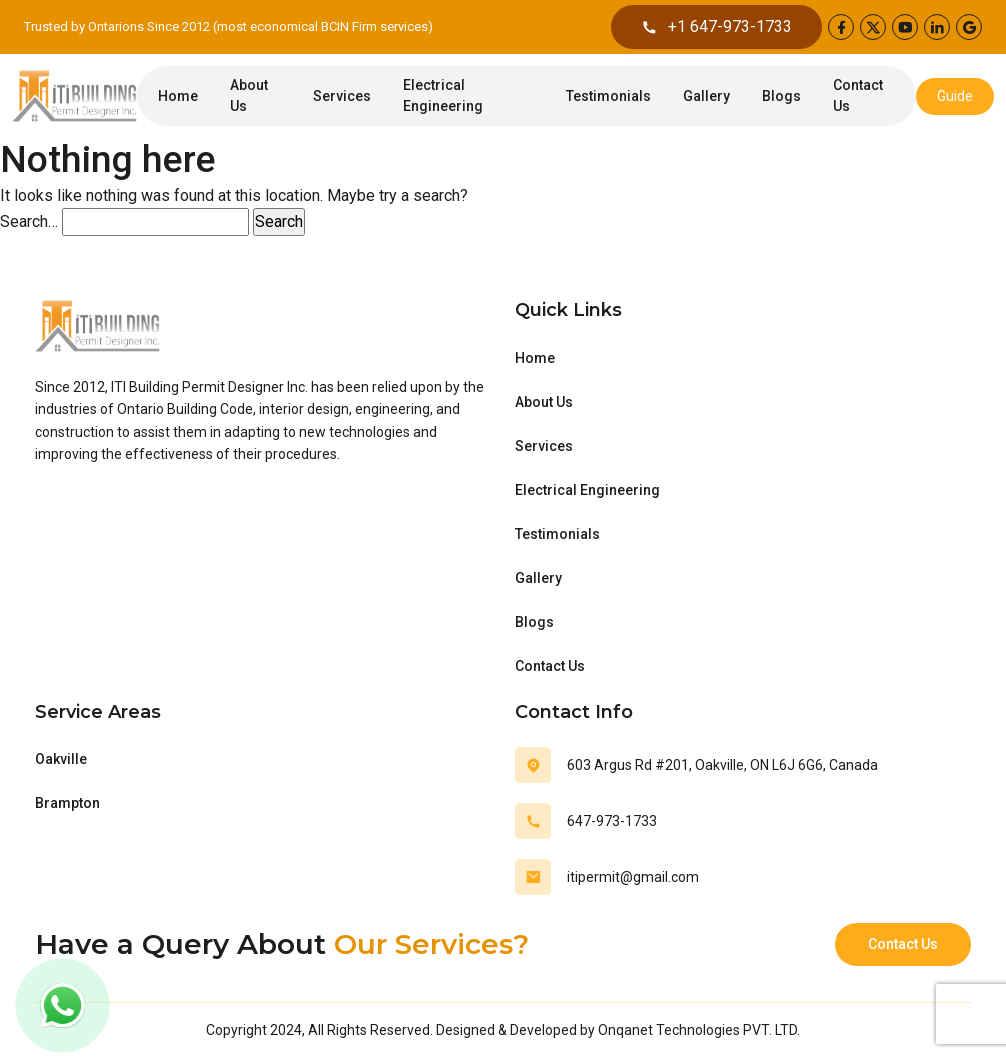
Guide (955, 96)
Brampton (67, 803)
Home (178, 96)
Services (342, 96)
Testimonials (608, 96)
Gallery (706, 96)
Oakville (61, 759)
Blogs (781, 96)
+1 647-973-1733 (716, 27)
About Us (249, 95)
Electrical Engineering (443, 95)
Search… (29, 221)
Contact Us (858, 95)
